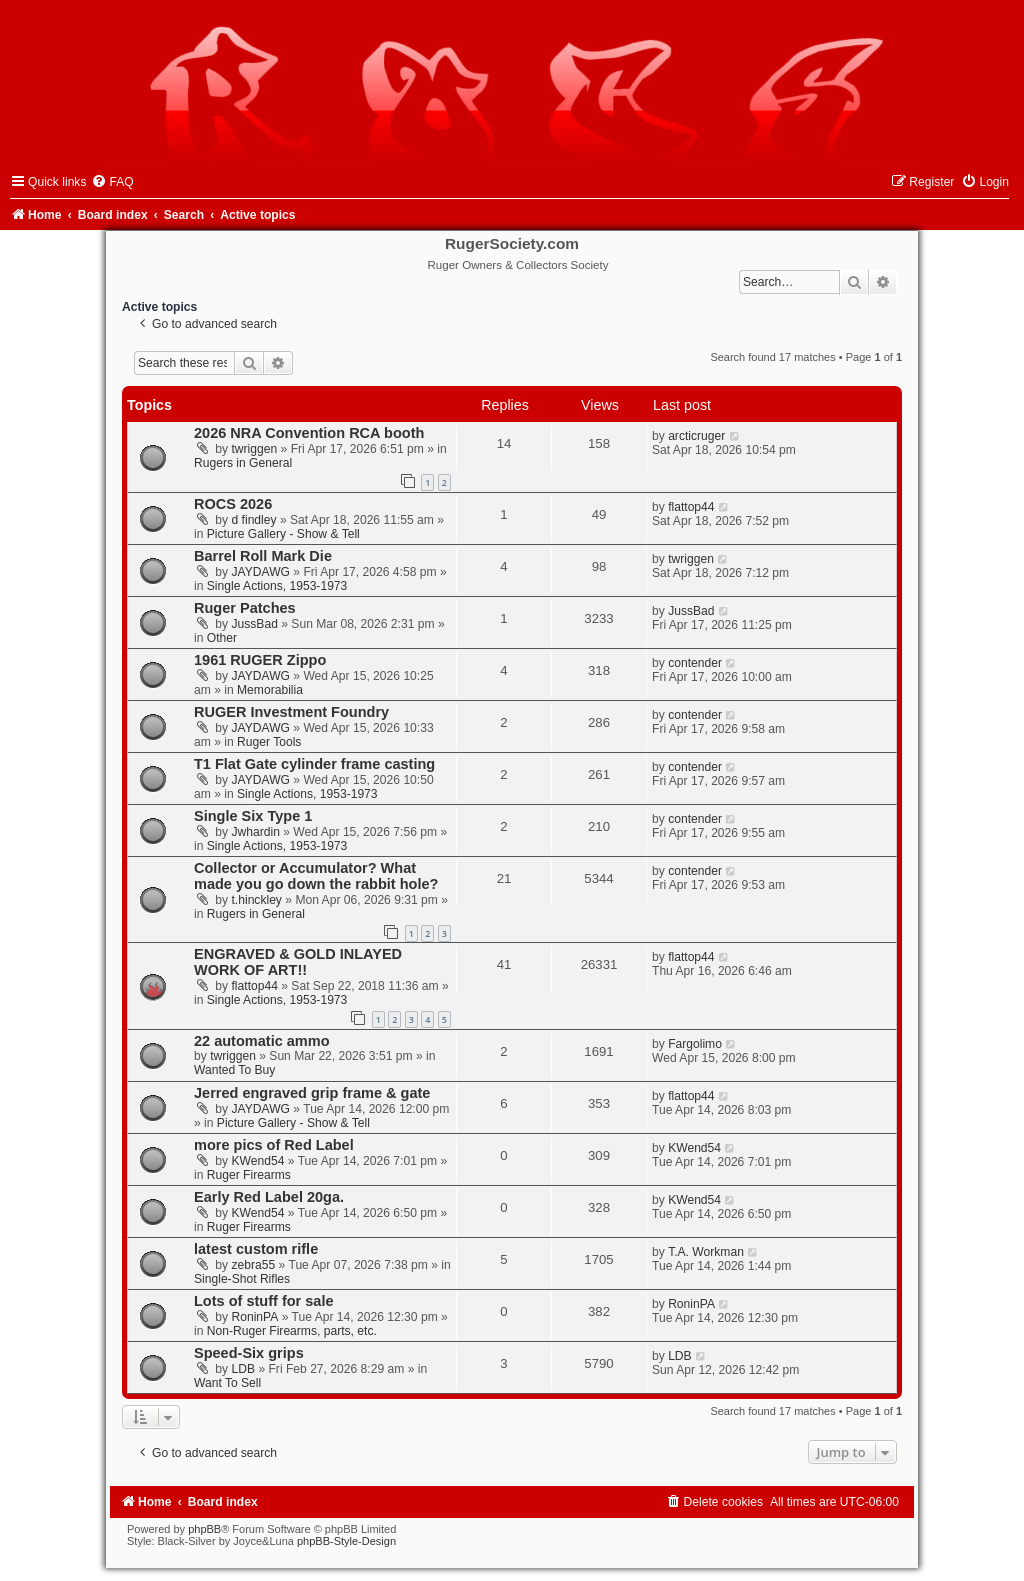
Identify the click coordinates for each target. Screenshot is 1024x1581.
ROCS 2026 (233, 504)
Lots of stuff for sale (264, 1301)
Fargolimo (695, 1044)
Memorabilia (270, 690)
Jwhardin (256, 832)
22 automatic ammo (262, 1041)
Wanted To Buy (234, 1070)
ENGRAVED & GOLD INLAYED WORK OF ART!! (298, 962)
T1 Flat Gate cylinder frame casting (314, 764)
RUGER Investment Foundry (291, 712)
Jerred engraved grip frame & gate (312, 1093)
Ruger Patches (245, 608)
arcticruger (696, 436)
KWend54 (258, 1161)
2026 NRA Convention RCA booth (309, 433)
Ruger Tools (269, 742)
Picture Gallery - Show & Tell (283, 534)
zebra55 (254, 1265)
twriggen (255, 449)
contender (695, 663)
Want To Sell (227, 1383)
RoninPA (255, 1317)
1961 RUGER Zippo (260, 660)
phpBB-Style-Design (346, 1541)
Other (222, 638)
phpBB (204, 1529)
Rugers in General (243, 463)
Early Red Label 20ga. (269, 1197)
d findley (254, 520)
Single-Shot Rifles (242, 1279)
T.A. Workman (706, 1252)
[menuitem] (112, 182)
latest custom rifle (256, 1249)
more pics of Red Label (274, 1145)
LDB (244, 1369)
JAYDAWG (261, 572)
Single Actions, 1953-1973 (277, 586)
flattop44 (691, 507)
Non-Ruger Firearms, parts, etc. (292, 1331)
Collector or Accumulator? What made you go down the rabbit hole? (316, 876)
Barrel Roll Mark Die (263, 556)
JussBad (255, 624)
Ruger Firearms (249, 1175)
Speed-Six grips (249, 1353)
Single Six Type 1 (253, 816)
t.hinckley (257, 900)
